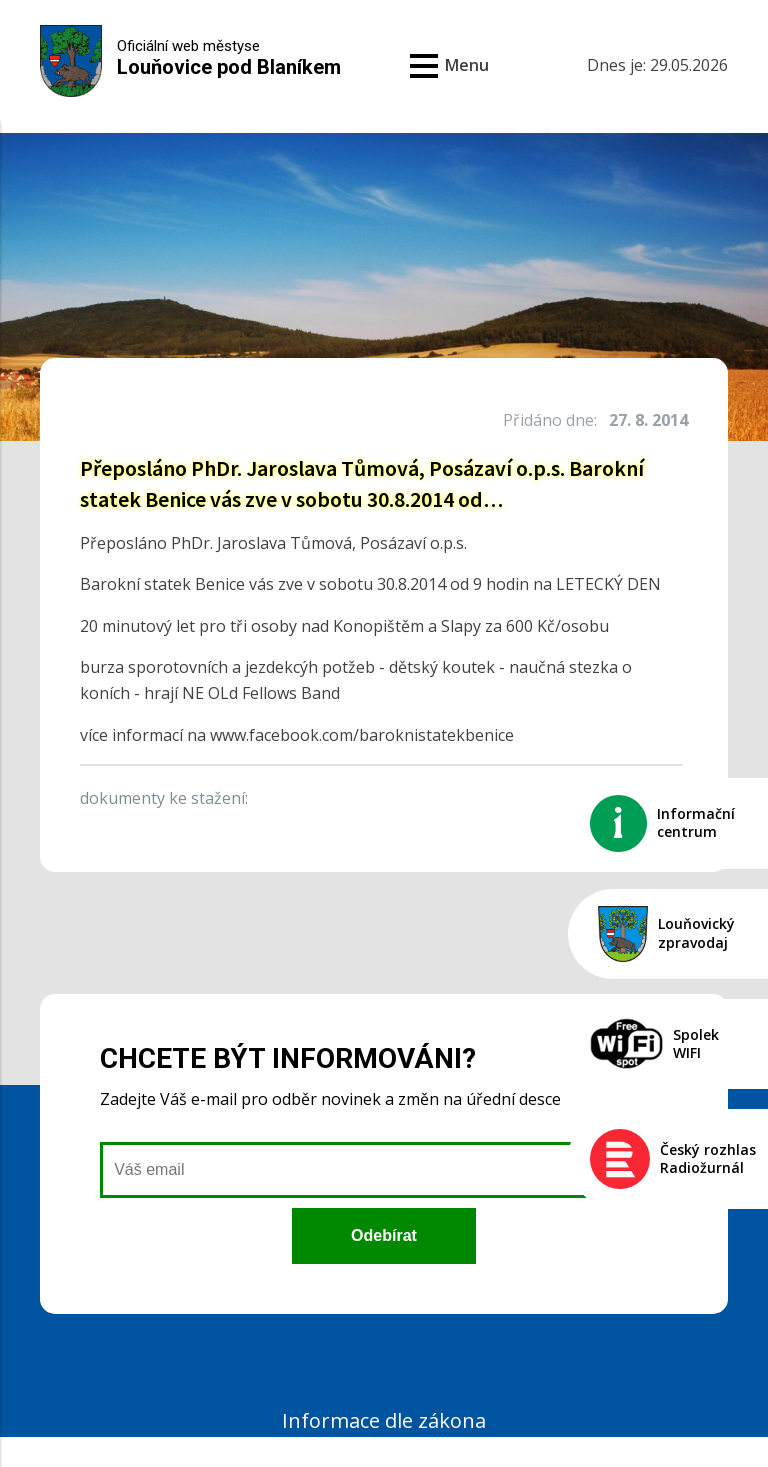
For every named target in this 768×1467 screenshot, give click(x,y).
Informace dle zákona (384, 1420)
